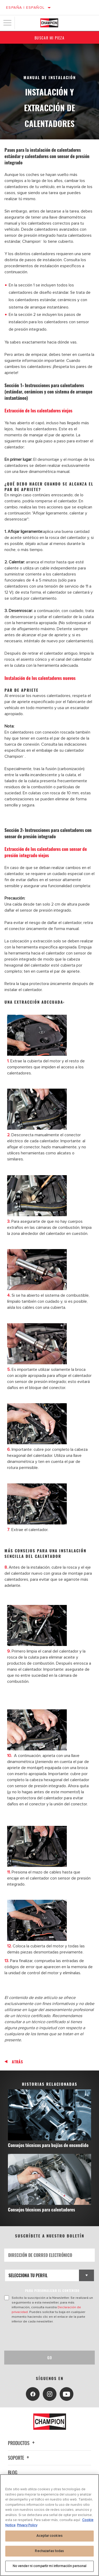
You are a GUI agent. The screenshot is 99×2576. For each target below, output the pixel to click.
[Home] (49, 23)
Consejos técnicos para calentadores (41, 2209)
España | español (25, 7)
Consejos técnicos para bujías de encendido (48, 2145)
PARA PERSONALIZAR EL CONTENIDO (52, 2290)
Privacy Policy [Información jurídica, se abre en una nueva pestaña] (27, 2525)
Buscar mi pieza (50, 38)
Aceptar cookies (49, 2536)
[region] (49, 2525)
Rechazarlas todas (49, 2551)
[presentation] (48, 2337)
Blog (12, 2472)
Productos (22, 2442)
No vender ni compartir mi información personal (50, 2566)
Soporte (19, 2457)
